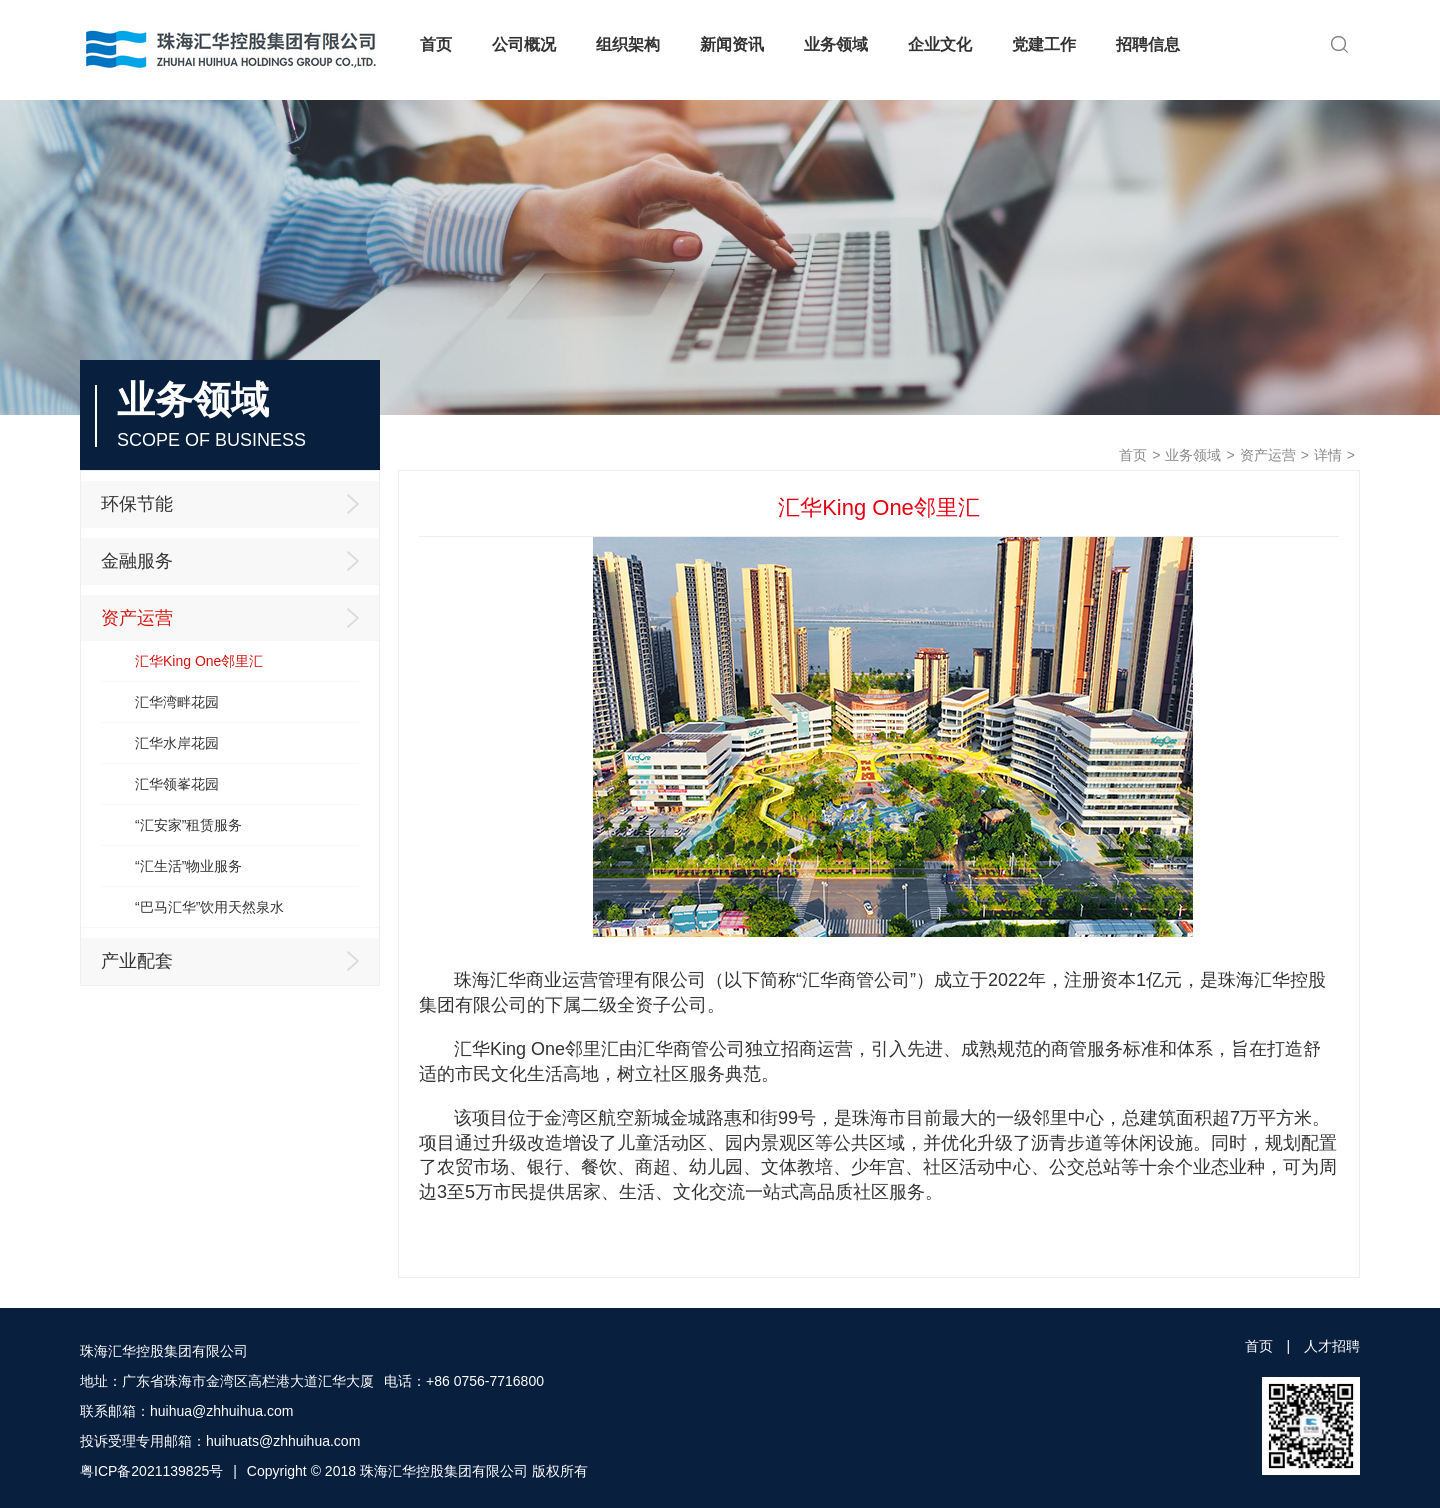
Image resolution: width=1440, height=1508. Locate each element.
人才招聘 (1332, 1346)
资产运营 (1268, 455)
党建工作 (1044, 44)
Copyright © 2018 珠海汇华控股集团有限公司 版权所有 (417, 1471)
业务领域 (836, 44)
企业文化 (940, 44)
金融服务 (235, 561)
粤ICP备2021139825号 (151, 1471)
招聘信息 (1148, 44)
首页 (436, 44)
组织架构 (628, 44)
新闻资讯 (732, 44)
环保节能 (235, 504)
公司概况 (524, 44)
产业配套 (235, 961)
